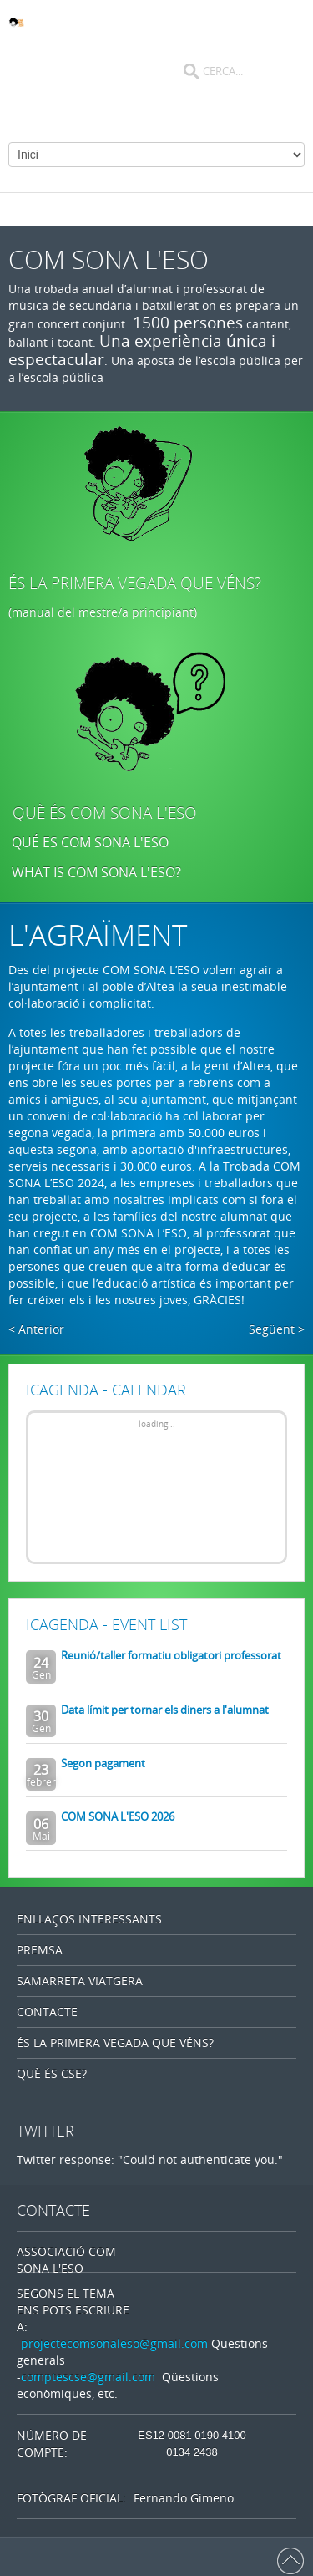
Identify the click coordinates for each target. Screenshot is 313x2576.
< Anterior (36, 1329)
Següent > (277, 1329)
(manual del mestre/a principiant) (102, 612)
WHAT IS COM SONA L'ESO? (98, 872)
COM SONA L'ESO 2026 (117, 1816)
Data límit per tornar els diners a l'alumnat (165, 1709)
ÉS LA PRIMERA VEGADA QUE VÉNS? (134, 583)
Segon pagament (103, 1763)
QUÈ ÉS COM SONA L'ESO (105, 813)
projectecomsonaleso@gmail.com (114, 2343)
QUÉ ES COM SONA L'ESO (90, 842)
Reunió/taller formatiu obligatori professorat (171, 1655)
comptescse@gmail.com (88, 2377)
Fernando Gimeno (184, 2498)
